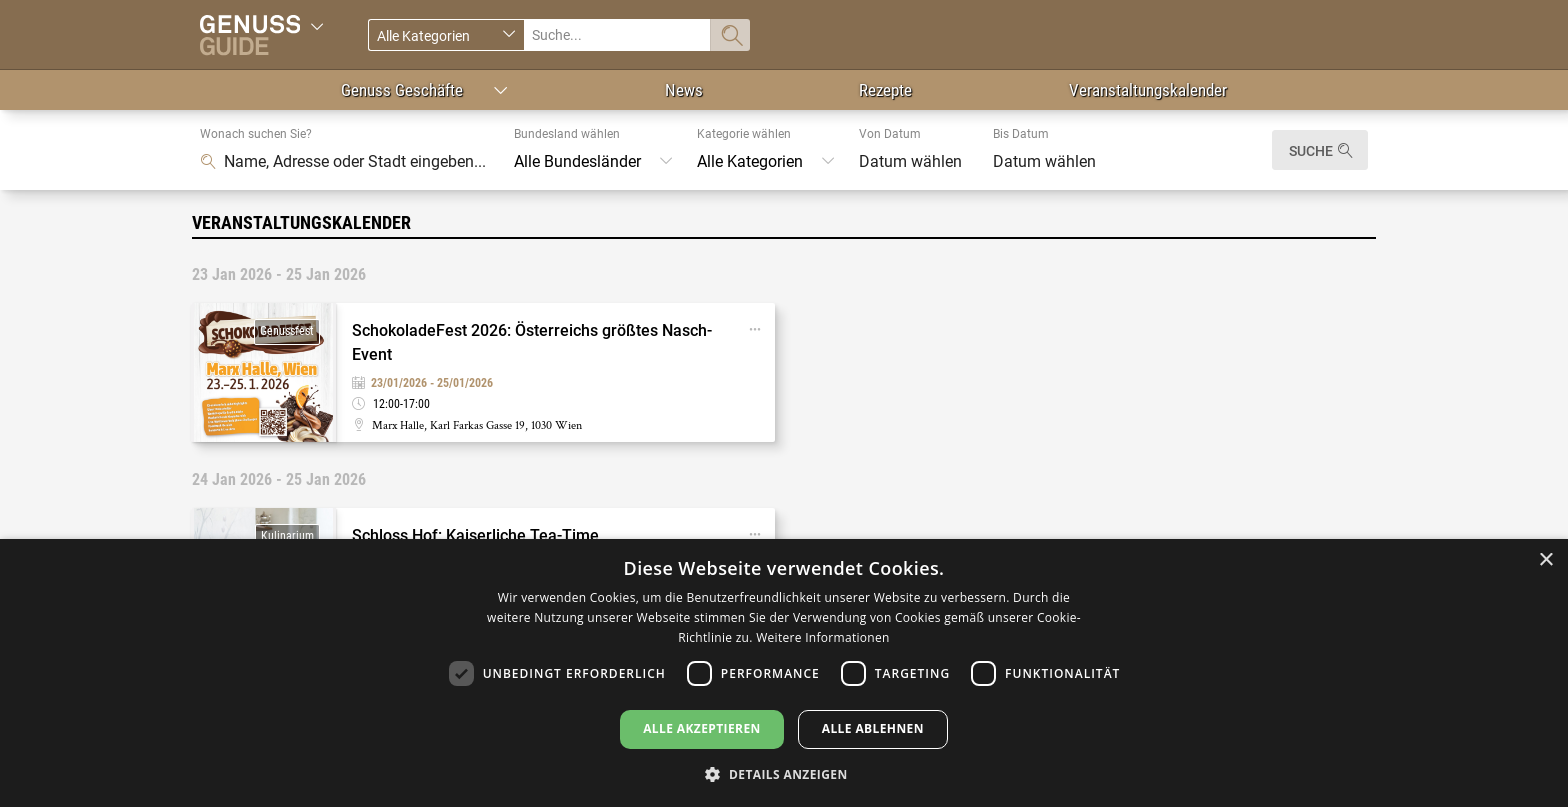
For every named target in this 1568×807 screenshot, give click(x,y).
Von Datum (890, 134)
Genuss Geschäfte (402, 90)
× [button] (1545, 560)
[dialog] (784, 673)
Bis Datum (1021, 134)
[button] (783, 773)
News (684, 90)
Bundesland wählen (567, 134)
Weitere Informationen (823, 637)
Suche (1311, 151)
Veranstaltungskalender (1148, 90)
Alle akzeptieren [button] (702, 728)
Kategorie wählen (744, 134)
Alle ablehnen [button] (873, 728)
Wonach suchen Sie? (256, 134)
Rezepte (885, 90)
